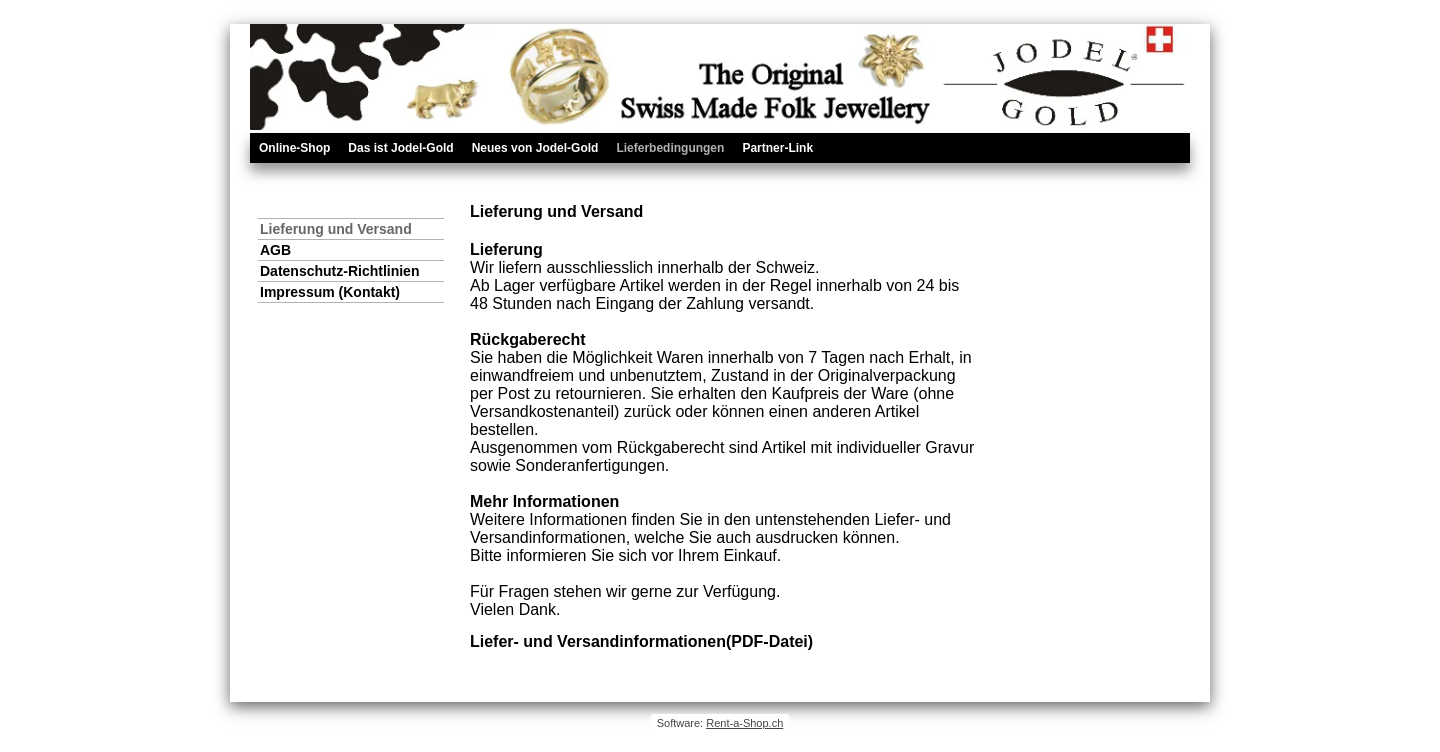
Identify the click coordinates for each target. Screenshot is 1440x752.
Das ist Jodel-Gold (400, 148)
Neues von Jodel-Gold (535, 148)
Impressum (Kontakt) (330, 292)
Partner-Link (777, 148)
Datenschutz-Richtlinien (339, 271)
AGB (275, 250)
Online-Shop (294, 148)
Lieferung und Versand (336, 229)
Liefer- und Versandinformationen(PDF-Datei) (641, 641)
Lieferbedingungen (670, 148)
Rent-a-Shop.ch (744, 723)
